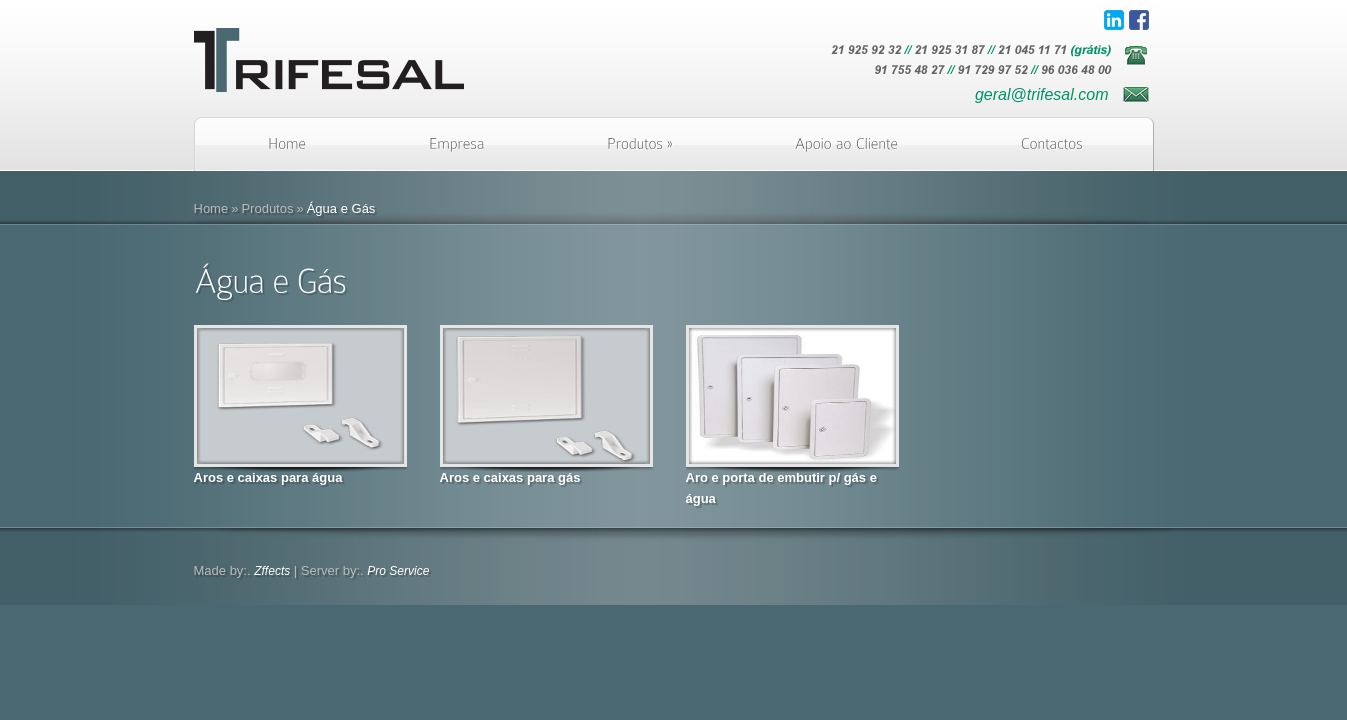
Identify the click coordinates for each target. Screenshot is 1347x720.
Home (211, 208)
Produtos (267, 208)
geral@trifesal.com (1042, 94)
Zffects (272, 571)
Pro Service (398, 571)
